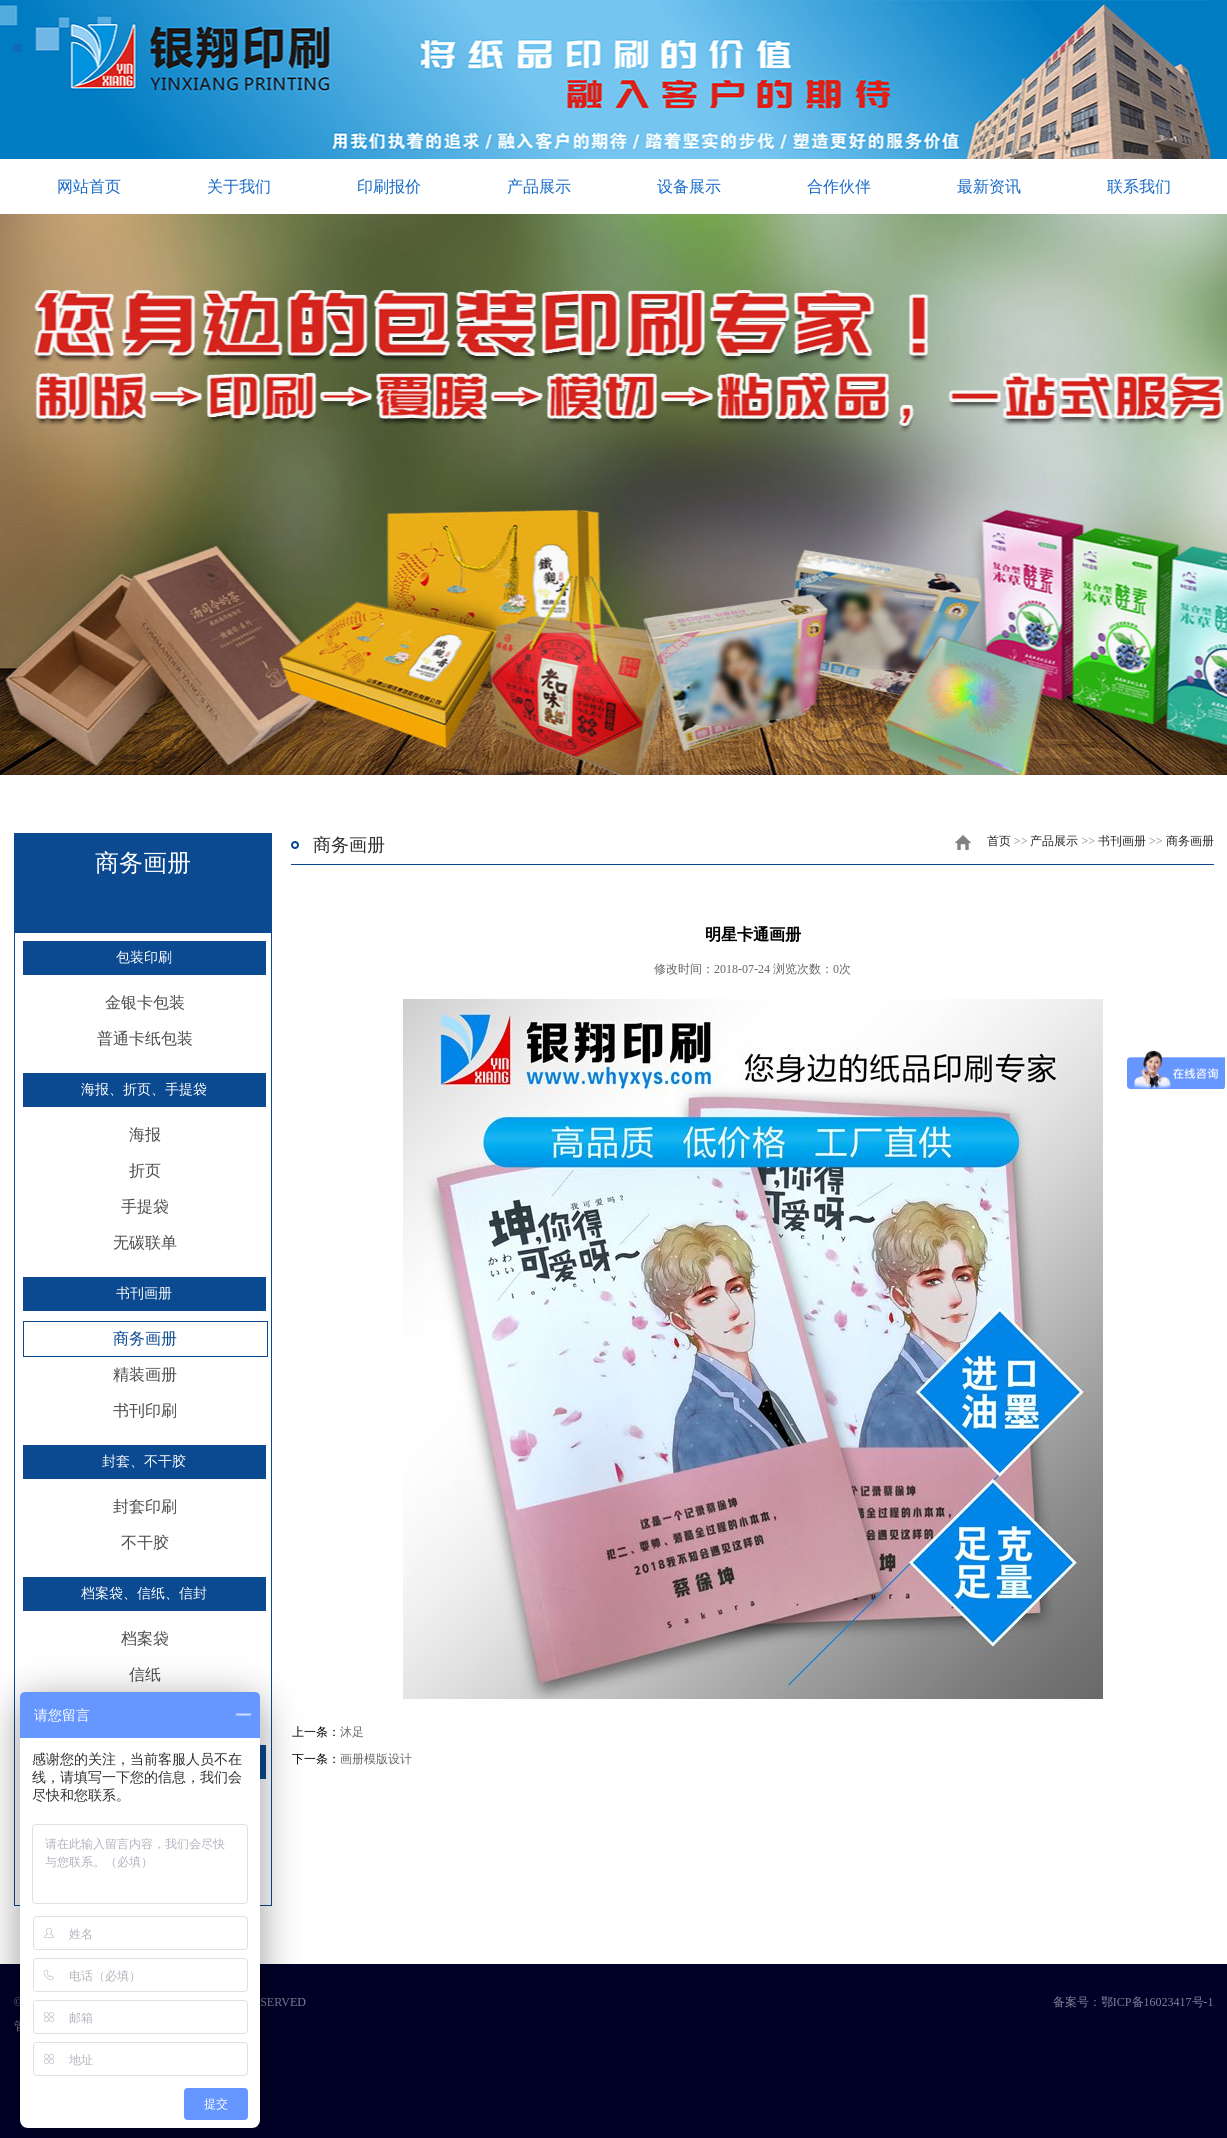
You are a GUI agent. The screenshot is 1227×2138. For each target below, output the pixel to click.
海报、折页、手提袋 (144, 1089)
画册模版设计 (376, 1759)
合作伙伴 (839, 186)
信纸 (145, 1674)
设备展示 (689, 186)
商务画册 (145, 1338)
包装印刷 (144, 957)
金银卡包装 (145, 1002)
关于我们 (239, 186)
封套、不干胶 (144, 1461)
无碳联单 (145, 1242)
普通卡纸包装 (145, 1038)
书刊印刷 (145, 1410)
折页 (145, 1170)
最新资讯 (989, 186)
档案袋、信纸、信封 (144, 1593)
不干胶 (145, 1542)
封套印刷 (145, 1506)
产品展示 (539, 186)
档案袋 (145, 1638)
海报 (145, 1134)
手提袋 (145, 1206)
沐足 (352, 1732)
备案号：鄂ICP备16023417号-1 (1133, 2002)
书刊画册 (144, 1293)
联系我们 (1139, 186)
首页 (999, 841)
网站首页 (89, 186)
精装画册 (145, 1374)
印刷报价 (389, 186)
